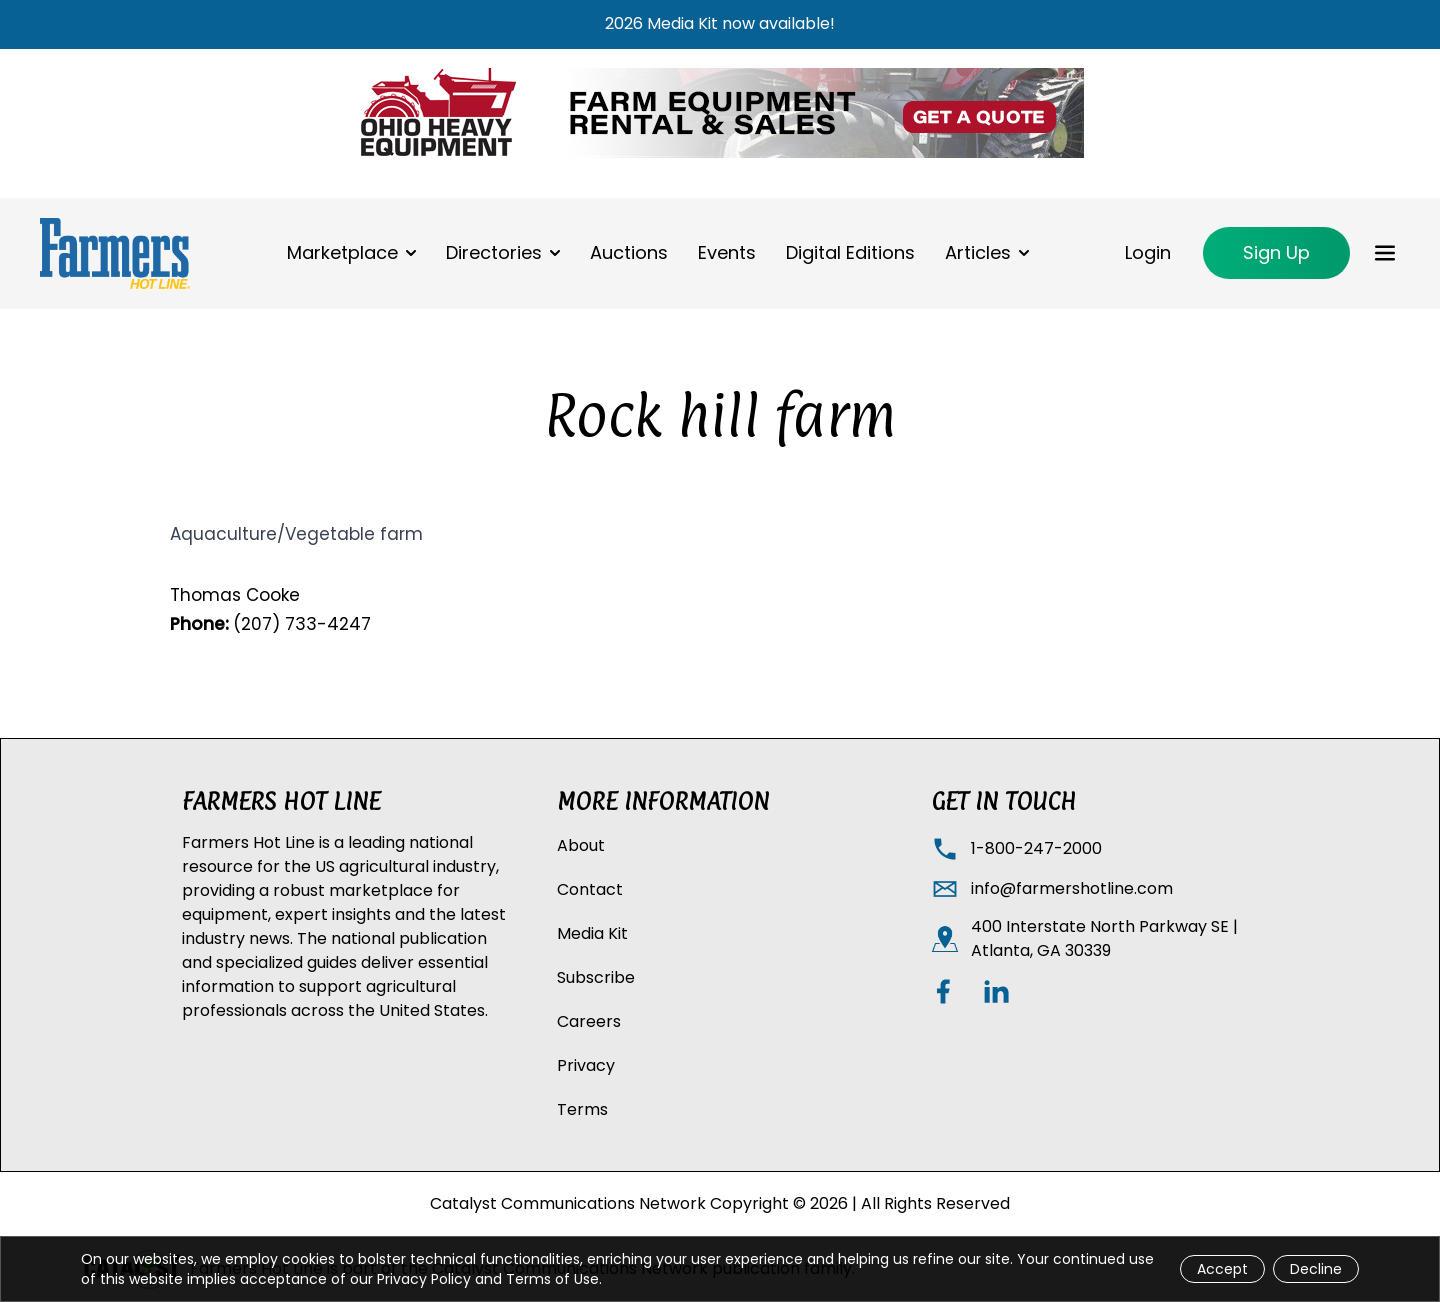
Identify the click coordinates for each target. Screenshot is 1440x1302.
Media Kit (592, 933)
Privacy (586, 1065)
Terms (582, 1109)
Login (1148, 252)
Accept (1222, 1269)
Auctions (629, 252)
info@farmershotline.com (1072, 888)
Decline (1316, 1269)
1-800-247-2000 (1036, 848)
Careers (589, 1021)
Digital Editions (850, 252)
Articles (978, 252)
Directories (494, 252)
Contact (590, 889)
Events (727, 252)
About (581, 845)
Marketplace (342, 252)
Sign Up (1276, 252)
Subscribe (596, 977)
